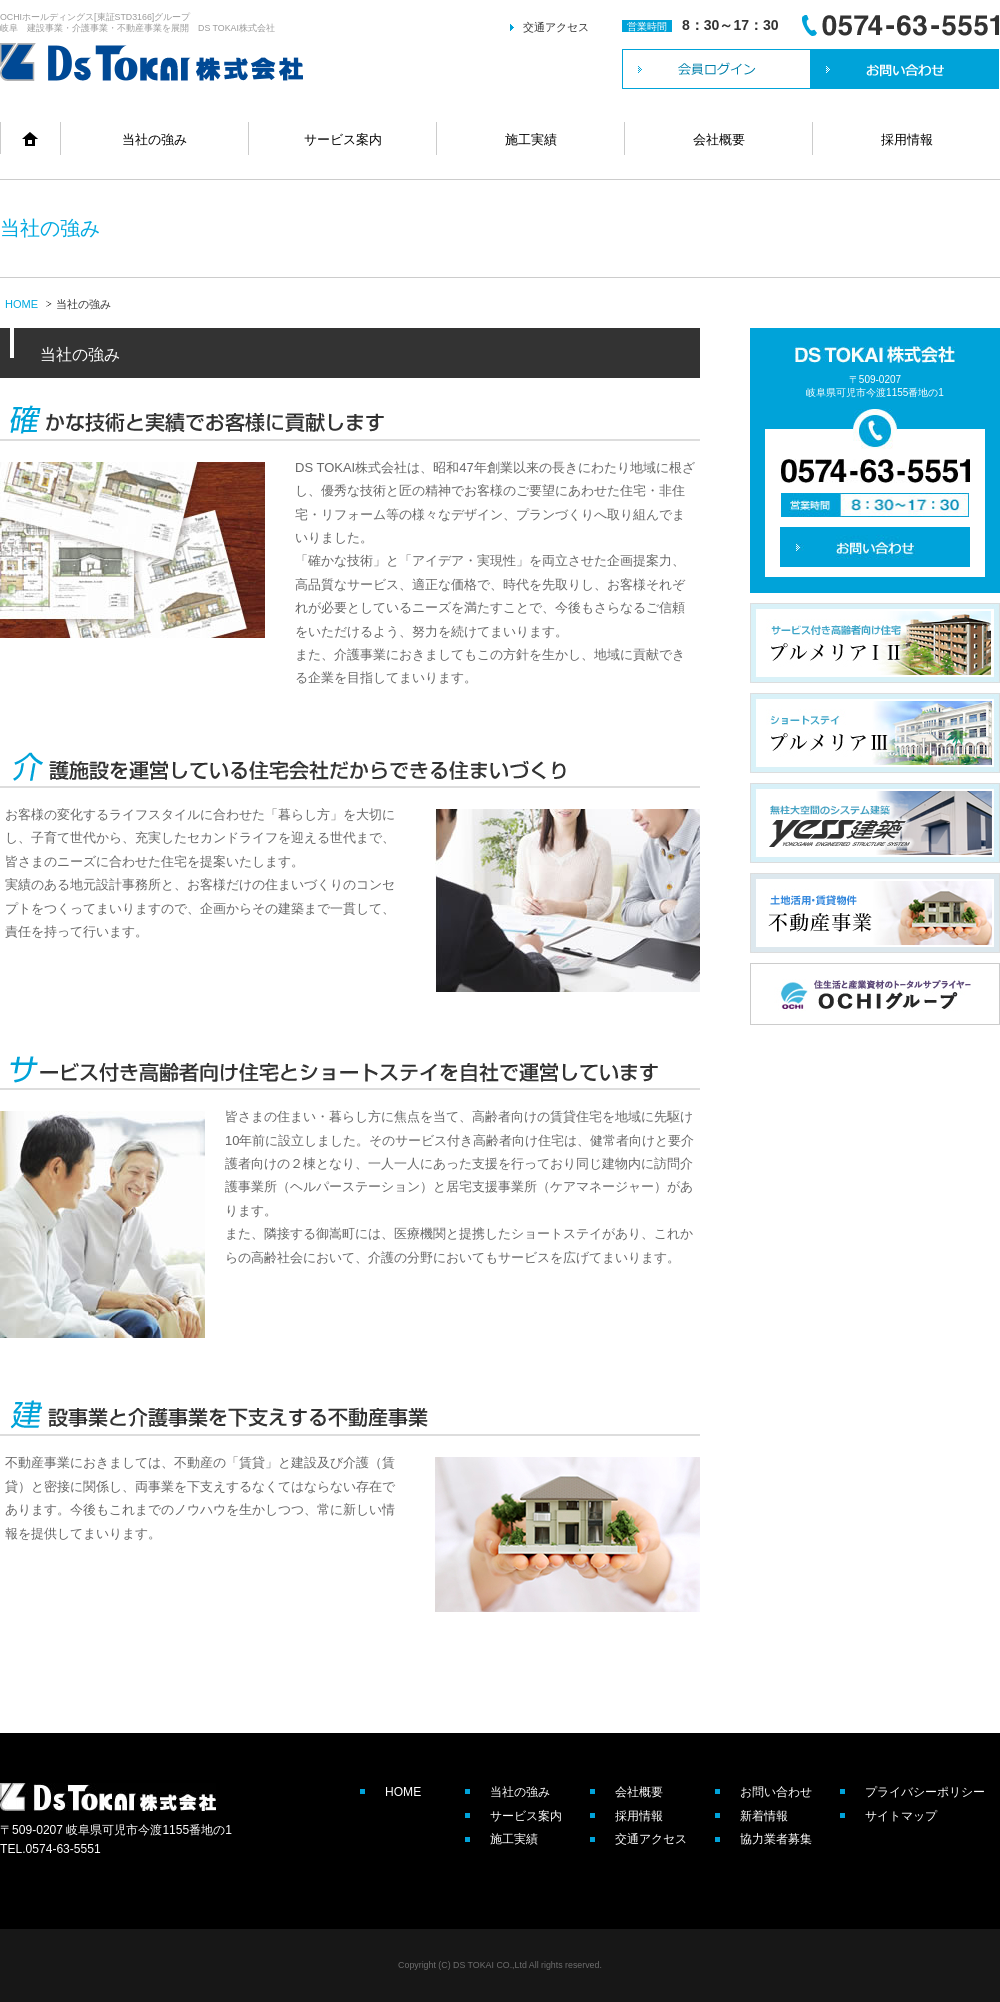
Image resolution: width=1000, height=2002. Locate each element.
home (30, 138)
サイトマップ (901, 1816)
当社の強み (154, 139)
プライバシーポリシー (925, 1792)
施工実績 (531, 139)
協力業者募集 (776, 1839)
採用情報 (907, 139)
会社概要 (719, 139)
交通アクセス (556, 27)
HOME (21, 304)
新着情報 (764, 1816)
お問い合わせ (776, 1792)
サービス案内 (343, 139)
